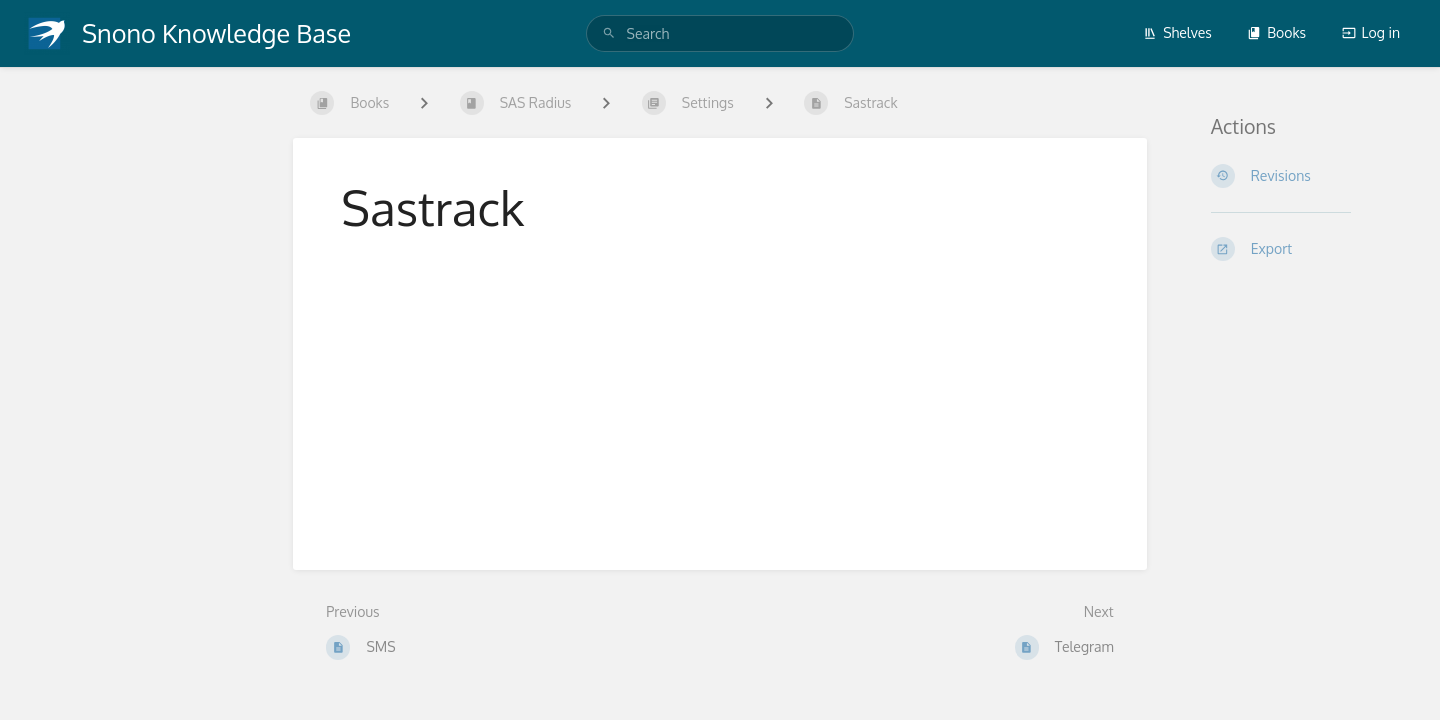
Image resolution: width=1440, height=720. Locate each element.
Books (1276, 32)
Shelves (1177, 32)
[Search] (609, 33)
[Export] (1301, 249)
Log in (1371, 32)
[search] (720, 33)
